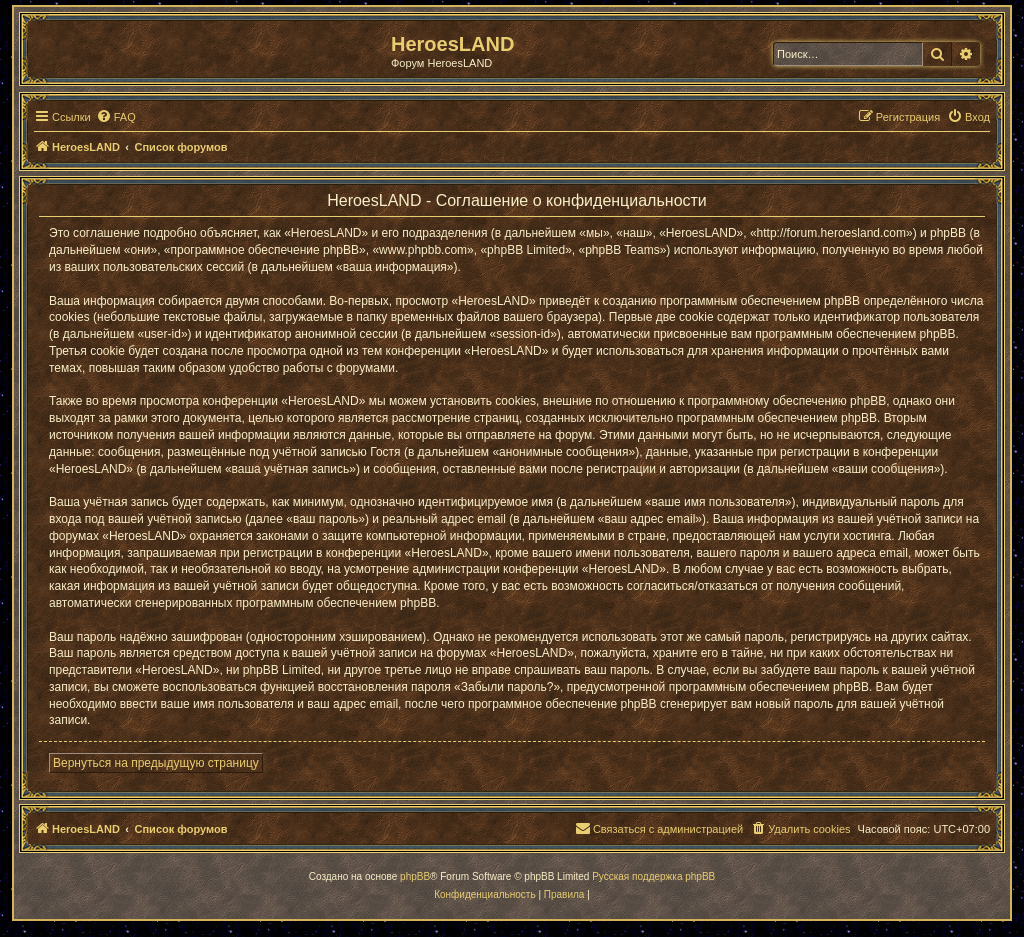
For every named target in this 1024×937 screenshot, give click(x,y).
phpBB (415, 876)
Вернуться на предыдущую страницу (156, 763)
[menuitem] (116, 117)
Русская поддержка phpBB (653, 876)
